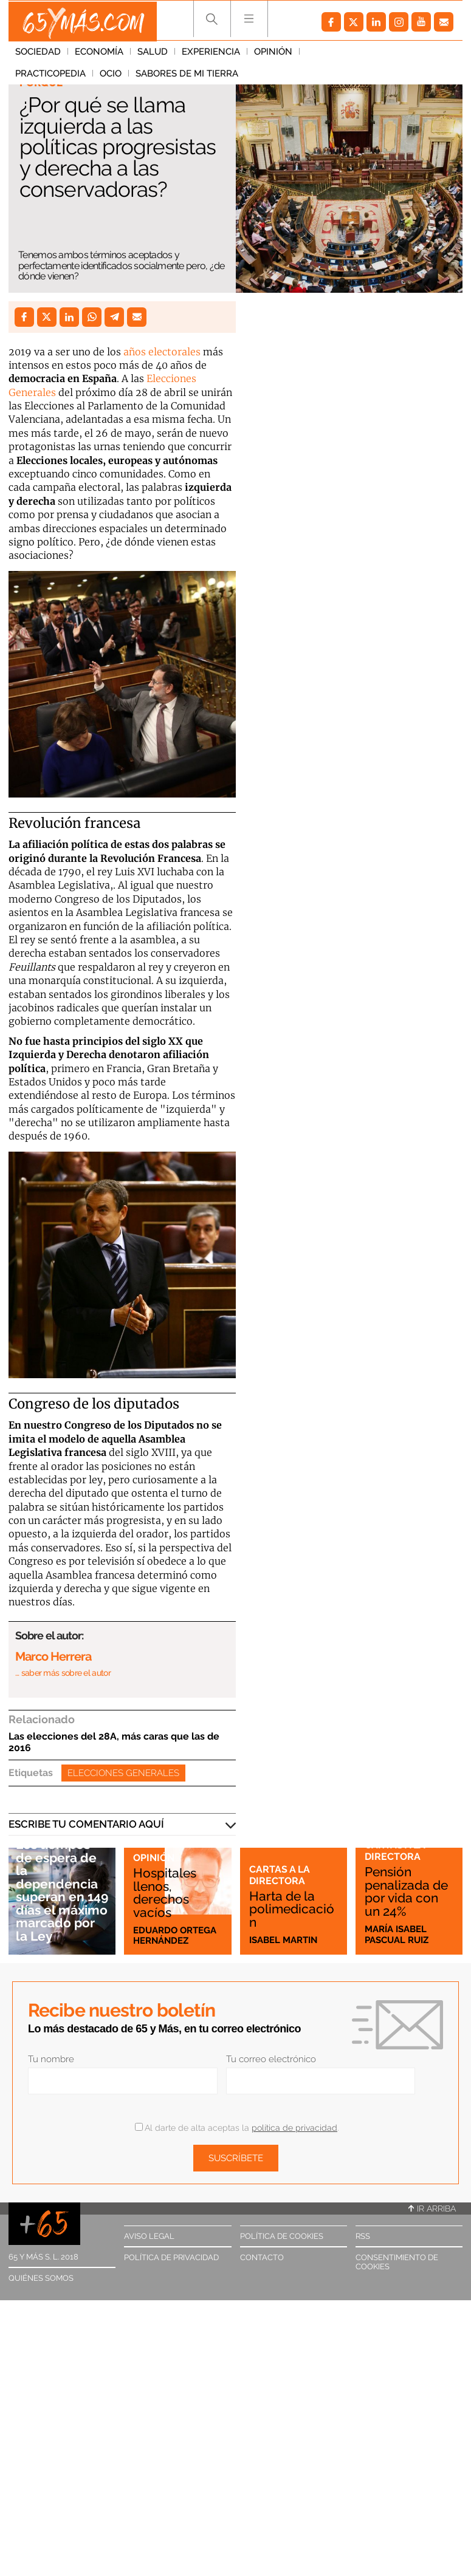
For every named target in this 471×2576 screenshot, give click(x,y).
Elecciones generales (123, 1773)
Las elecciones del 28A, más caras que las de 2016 (114, 1742)
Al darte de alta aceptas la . (237, 2128)
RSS (363, 2236)
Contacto (262, 2257)
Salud (152, 54)
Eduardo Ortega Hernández (174, 1935)
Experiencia (211, 54)
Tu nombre (51, 2059)
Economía (99, 54)
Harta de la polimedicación (291, 1909)
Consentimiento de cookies (397, 2262)
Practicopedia (341, 54)
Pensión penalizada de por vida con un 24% (406, 1892)
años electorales (162, 352)
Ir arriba (432, 2208)
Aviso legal (149, 2236)
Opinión (273, 54)
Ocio (402, 54)
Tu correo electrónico (271, 2059)
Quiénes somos (41, 2278)
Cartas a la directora (280, 1875)
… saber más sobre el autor (63, 1673)
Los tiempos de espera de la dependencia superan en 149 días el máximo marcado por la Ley (62, 1891)
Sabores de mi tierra (66, 75)
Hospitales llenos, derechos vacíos (164, 1892)
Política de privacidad (171, 2257)
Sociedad (38, 54)
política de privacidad (294, 2128)
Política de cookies (281, 2236)
